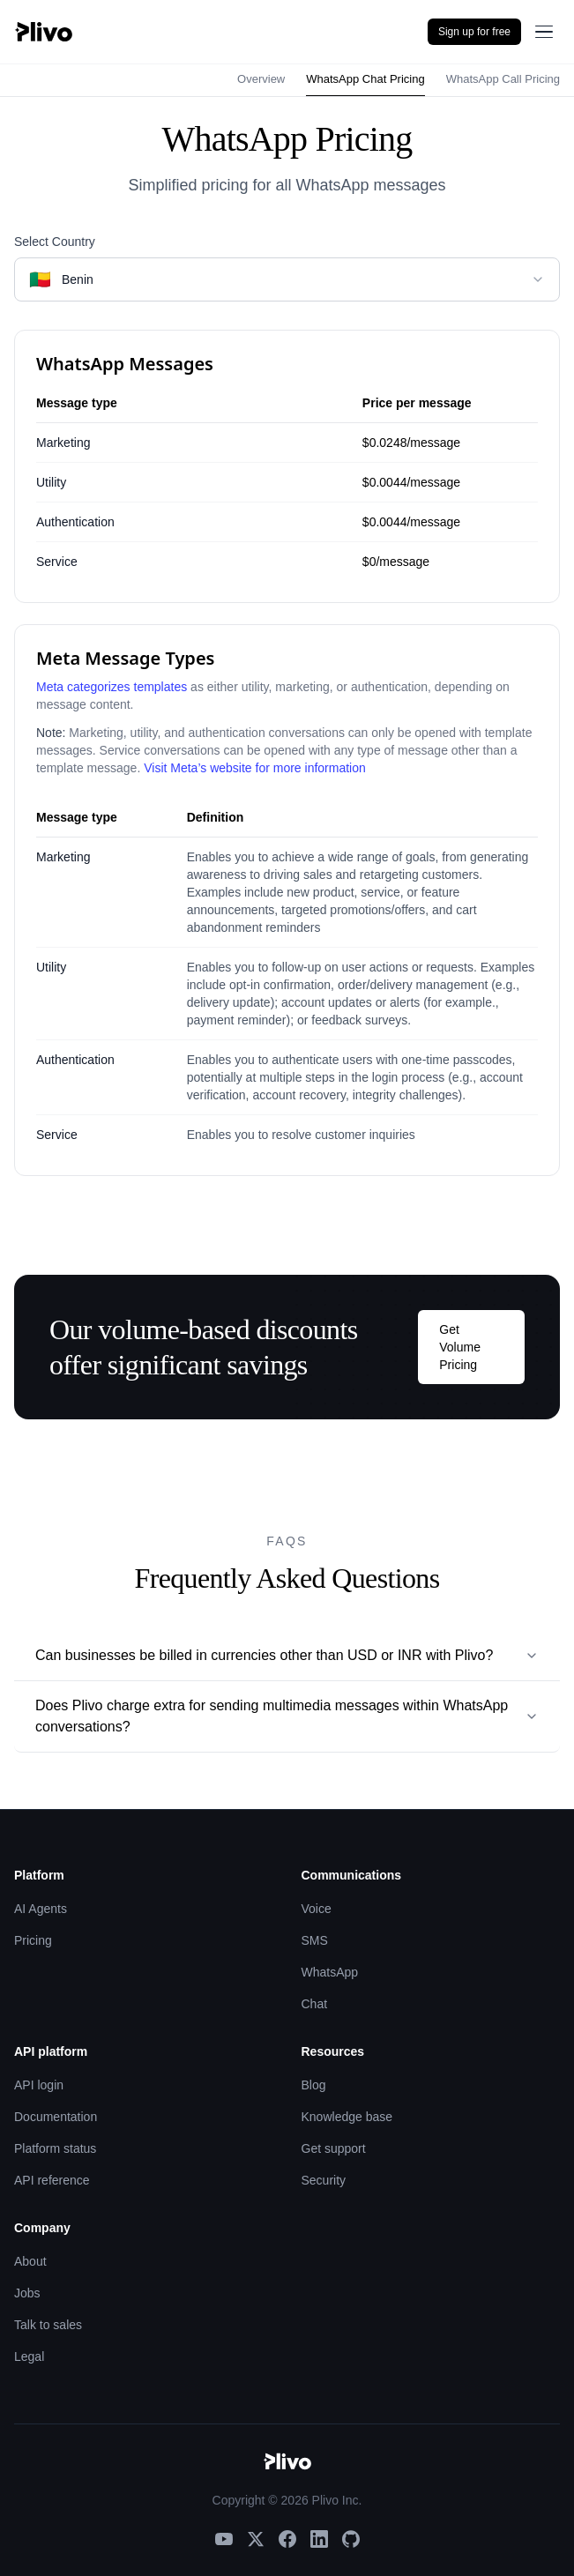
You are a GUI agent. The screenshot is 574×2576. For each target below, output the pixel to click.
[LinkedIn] (319, 2539)
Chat (315, 2004)
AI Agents (40, 1909)
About (30, 2261)
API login (38, 2085)
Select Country (54, 242)
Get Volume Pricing (460, 1347)
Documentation (55, 2117)
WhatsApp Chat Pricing (365, 79)
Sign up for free (474, 32)
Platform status (55, 2148)
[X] (256, 2539)
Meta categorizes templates (111, 687)
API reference (52, 2180)
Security (324, 2180)
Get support (334, 2148)
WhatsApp (330, 1972)
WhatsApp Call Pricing (503, 79)
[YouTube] (224, 2539)
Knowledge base (347, 2117)
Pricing (33, 1940)
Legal (29, 2356)
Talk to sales (48, 2325)
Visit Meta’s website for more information (255, 768)
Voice (317, 1909)
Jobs (27, 2293)
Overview (261, 79)
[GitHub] (351, 2539)
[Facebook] (287, 2539)
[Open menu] (544, 32)
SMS (315, 1940)
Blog (314, 2085)
